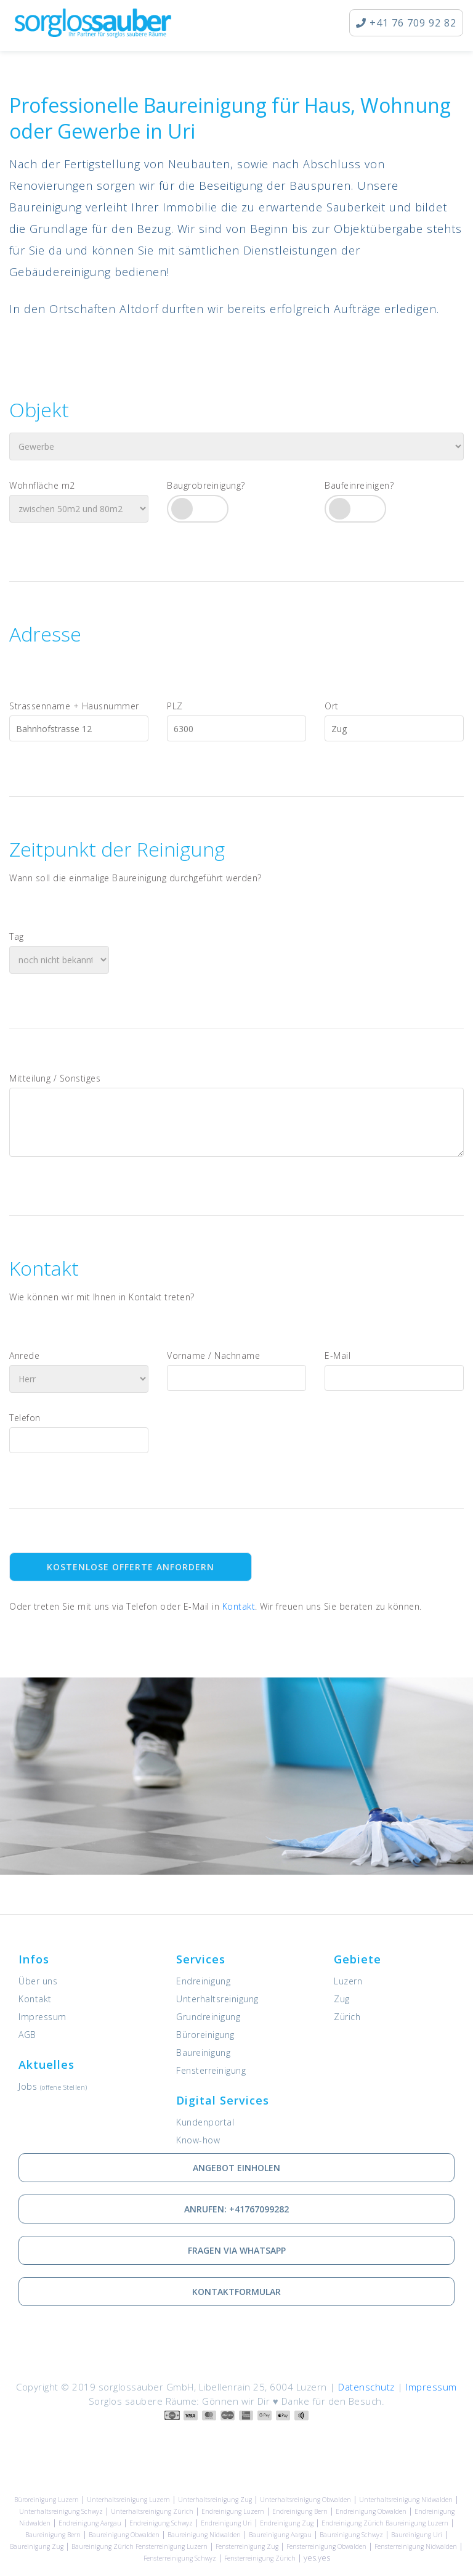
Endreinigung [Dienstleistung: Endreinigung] (203, 1981)
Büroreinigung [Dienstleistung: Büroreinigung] (205, 2034)
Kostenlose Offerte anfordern (130, 1567)
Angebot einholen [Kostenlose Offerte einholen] (236, 2168)
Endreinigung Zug (286, 2523)
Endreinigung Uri (226, 2523)
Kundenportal (205, 2122)
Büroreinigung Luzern (46, 2499)
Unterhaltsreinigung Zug (215, 2499)
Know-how (198, 2140)
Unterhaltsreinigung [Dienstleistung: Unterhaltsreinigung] (217, 1999)
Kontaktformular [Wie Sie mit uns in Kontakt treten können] (236, 2291)
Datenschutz (366, 2387)
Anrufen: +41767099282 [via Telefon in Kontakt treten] (236, 2209)
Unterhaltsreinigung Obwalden (305, 2499)
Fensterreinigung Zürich (260, 2558)
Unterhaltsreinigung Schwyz (61, 2511)
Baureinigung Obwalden (124, 2534)
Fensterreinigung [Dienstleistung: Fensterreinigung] (211, 2070)
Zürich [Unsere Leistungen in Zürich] (347, 2017)
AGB (27, 2034)
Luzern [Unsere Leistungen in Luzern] (348, 1981)
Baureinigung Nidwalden (204, 2534)
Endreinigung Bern (300, 2511)
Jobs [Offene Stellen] (52, 2086)
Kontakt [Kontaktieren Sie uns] (239, 1606)
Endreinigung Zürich (352, 2523)
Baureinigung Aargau (280, 2534)
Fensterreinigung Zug (247, 2546)
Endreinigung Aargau (90, 2523)
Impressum (42, 2017)
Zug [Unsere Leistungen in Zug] (342, 1999)
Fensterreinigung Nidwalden (415, 2546)
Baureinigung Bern (53, 2534)
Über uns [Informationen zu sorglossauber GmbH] (37, 1981)
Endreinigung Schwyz (161, 2523)
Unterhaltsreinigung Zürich (152, 2511)
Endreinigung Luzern (232, 2511)
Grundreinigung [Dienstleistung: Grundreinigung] (208, 2017)
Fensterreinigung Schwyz (180, 2558)
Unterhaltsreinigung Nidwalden (406, 2499)
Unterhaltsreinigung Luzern (128, 2499)
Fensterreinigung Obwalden (326, 2546)
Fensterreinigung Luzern (171, 2546)
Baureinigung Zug (36, 2546)
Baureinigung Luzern (417, 2523)
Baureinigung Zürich (102, 2546)
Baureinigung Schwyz (351, 2534)
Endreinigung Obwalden (371, 2511)
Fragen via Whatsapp (237, 2250)
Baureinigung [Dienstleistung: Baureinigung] (203, 2052)
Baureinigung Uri (416, 2534)
